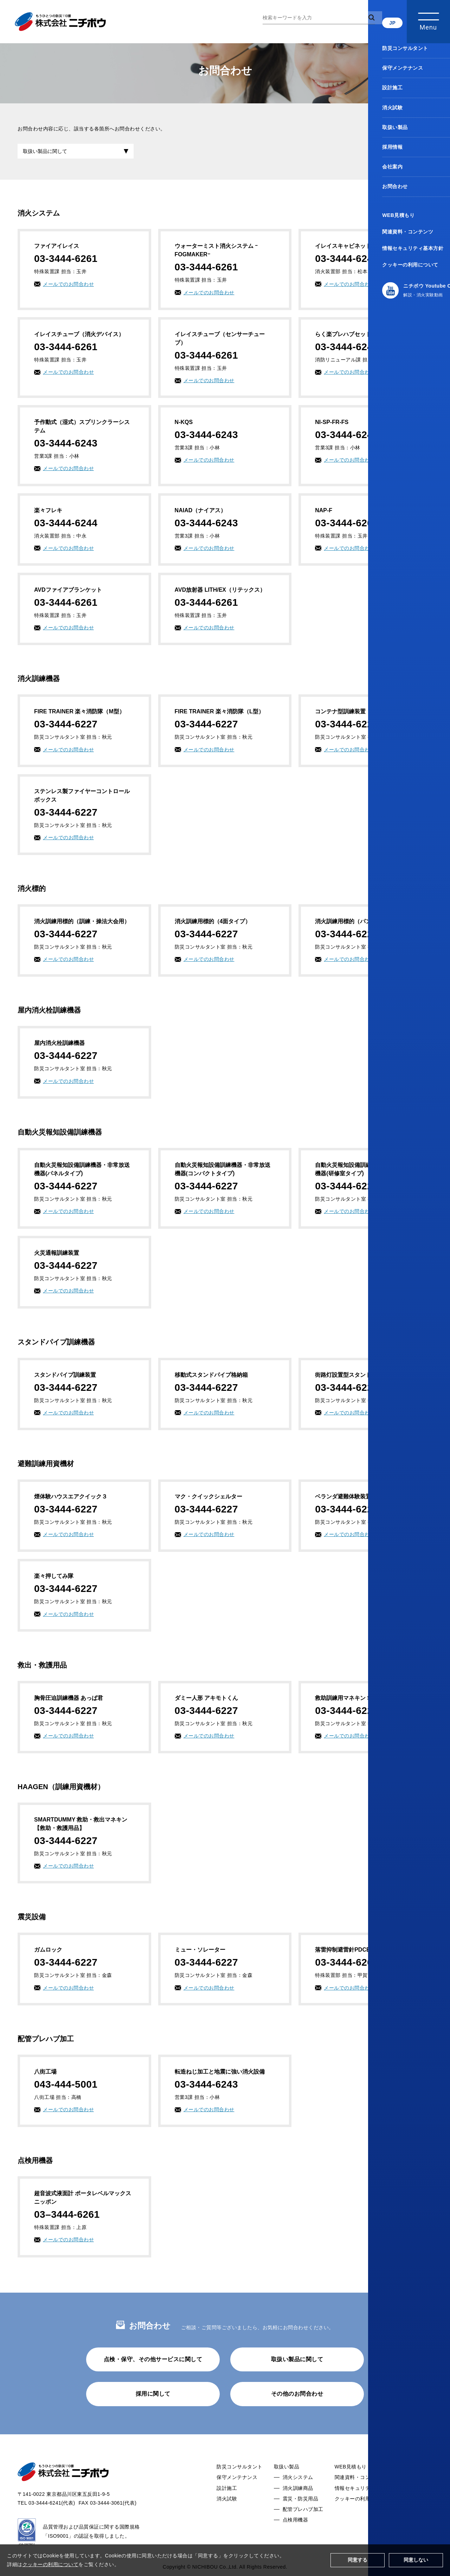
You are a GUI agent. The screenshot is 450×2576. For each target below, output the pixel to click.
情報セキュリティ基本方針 (365, 2492)
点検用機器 (295, 2524)
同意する (357, 2560)
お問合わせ (420, 2492)
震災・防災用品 (301, 2503)
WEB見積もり (351, 2471)
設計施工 (227, 2492)
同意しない (416, 2560)
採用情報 (417, 2471)
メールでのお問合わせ (68, 288)
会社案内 (417, 2482)
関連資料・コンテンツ (360, 2482)
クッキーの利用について (363, 2503)
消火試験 (227, 2503)
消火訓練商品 (298, 2492)
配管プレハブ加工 (303, 2514)
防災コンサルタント (240, 2471)
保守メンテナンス (237, 2482)
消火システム (298, 2482)
